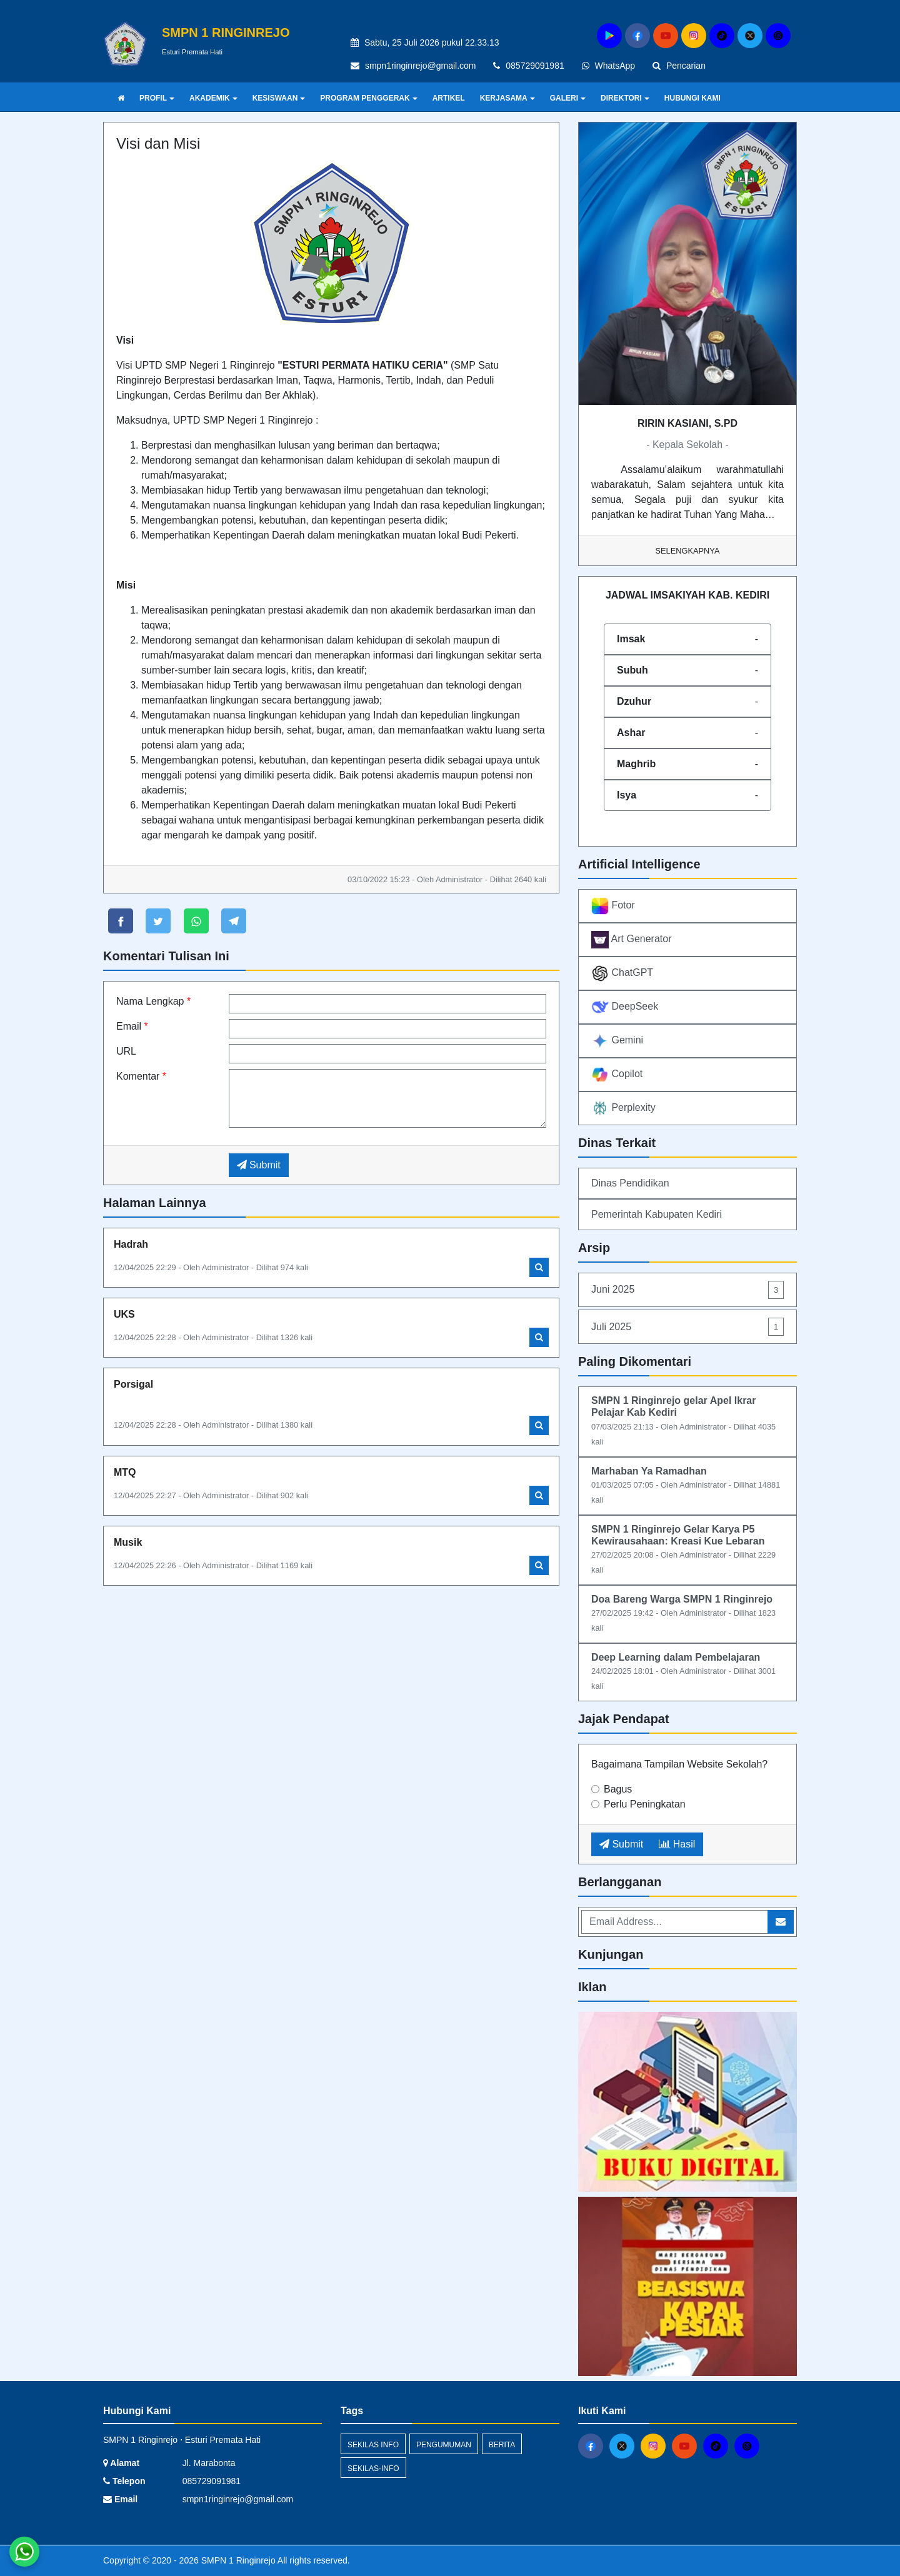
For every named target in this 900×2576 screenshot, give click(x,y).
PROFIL (156, 98)
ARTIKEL (448, 98)
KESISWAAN (279, 98)
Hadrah (131, 1244)
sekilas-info (373, 2468)
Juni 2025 (687, 1290)
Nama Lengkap (153, 1001)
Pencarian (679, 66)
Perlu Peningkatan (645, 1804)
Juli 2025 (687, 1327)
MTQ (125, 1472)
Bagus (618, 1789)
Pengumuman (443, 2444)
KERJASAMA (507, 98)
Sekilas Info (373, 2444)
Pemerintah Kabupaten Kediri (656, 1214)
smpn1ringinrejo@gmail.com (420, 66)
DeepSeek (624, 1007)
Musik (128, 1542)
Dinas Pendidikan (630, 1183)
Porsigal (133, 1384)
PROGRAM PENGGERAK (368, 98)
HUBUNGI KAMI (692, 98)
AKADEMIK (213, 98)
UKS (124, 1314)
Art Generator (631, 939)
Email (132, 1026)
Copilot (616, 1074)
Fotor (613, 906)
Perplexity (623, 1108)
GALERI (568, 98)
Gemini (617, 1041)
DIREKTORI (625, 98)
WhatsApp (608, 66)
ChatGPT (622, 973)
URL (126, 1051)
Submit (259, 1165)
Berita (502, 2444)
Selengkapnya (688, 550)
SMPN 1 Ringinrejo (237, 2560)
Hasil (677, 1844)
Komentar (141, 1076)
